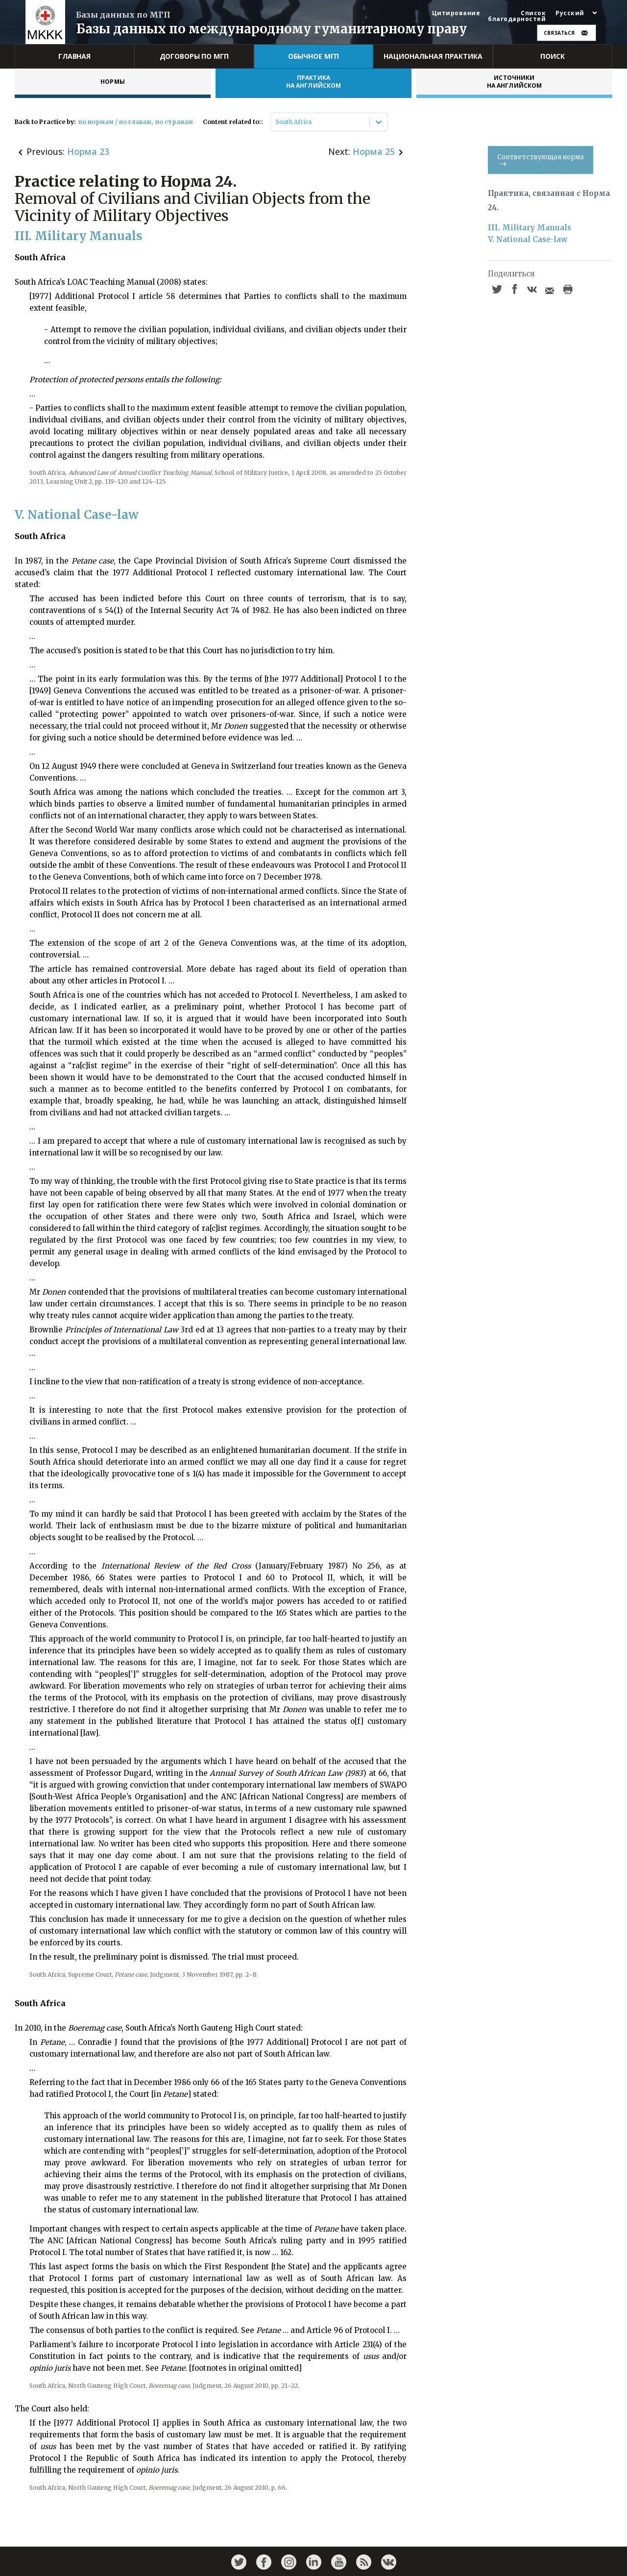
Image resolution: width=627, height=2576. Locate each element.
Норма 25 (374, 151)
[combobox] (276, 122)
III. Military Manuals (529, 227)
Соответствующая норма (540, 159)
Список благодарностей (517, 16)
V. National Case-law (527, 239)
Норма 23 (88, 151)
